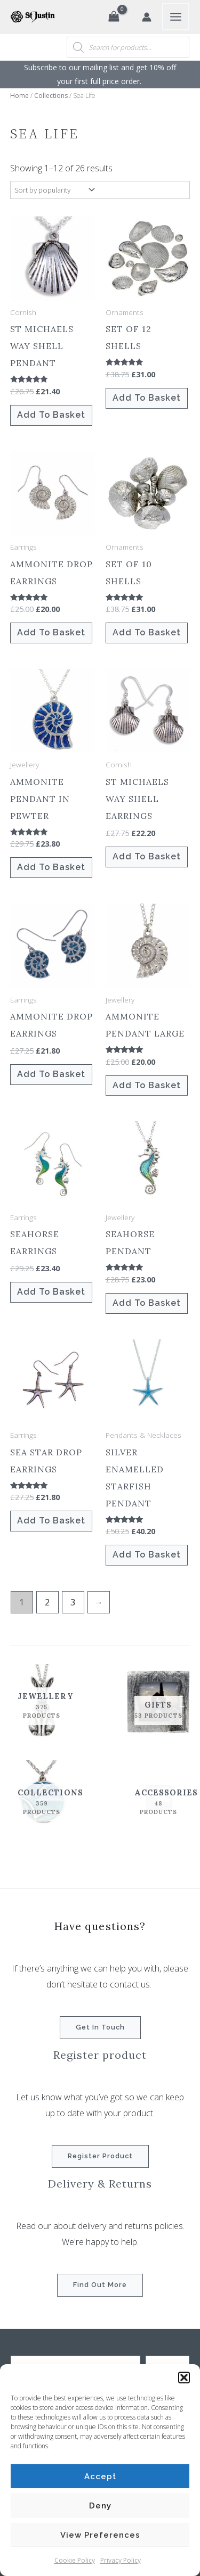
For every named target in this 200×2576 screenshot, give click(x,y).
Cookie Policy (74, 2560)
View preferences (100, 2535)
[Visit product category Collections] (42, 1797)
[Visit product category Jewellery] (42, 1701)
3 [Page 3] (72, 1602)
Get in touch (100, 2027)
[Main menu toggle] (175, 16)
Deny (100, 2506)
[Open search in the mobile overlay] (128, 47)
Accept (100, 2476)
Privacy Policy (120, 2560)
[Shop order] (54, 190)
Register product (100, 2156)
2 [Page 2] (47, 1602)
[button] (184, 2377)
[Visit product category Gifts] (158, 1701)
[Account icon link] (146, 17)
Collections (51, 95)
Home (19, 95)
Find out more (100, 2285)
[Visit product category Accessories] (158, 1797)
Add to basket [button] (51, 415)
